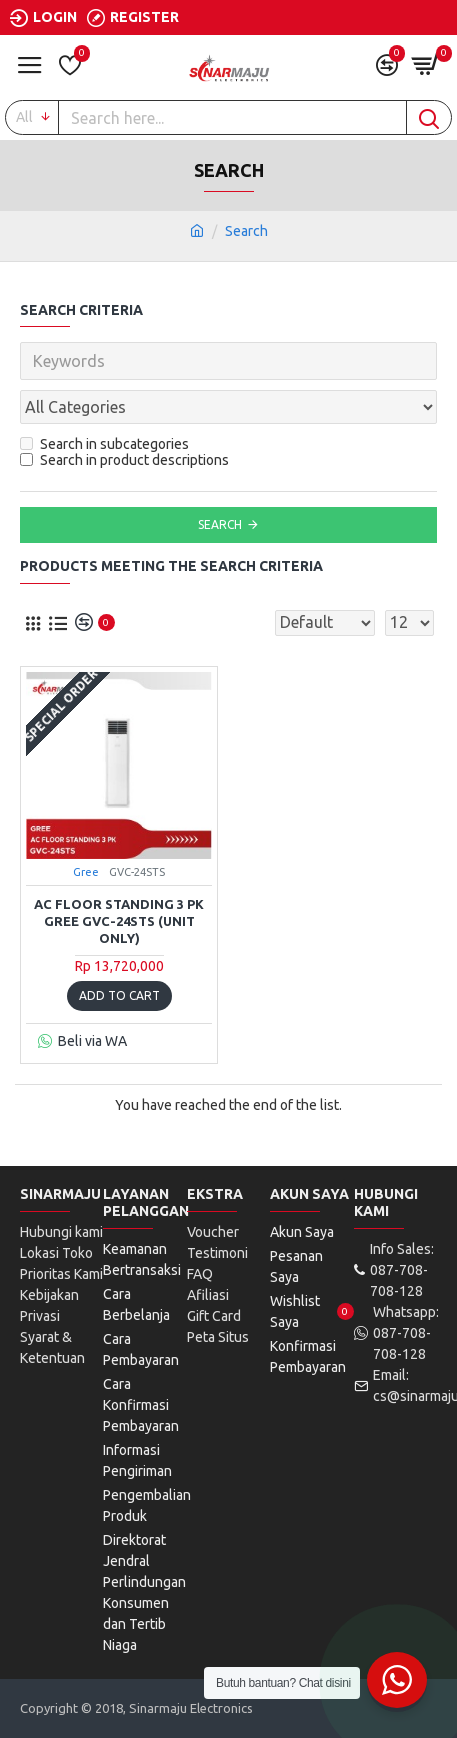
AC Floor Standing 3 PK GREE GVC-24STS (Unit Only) (119, 921)
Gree (86, 872)
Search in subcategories (104, 444)
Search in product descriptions (124, 460)
